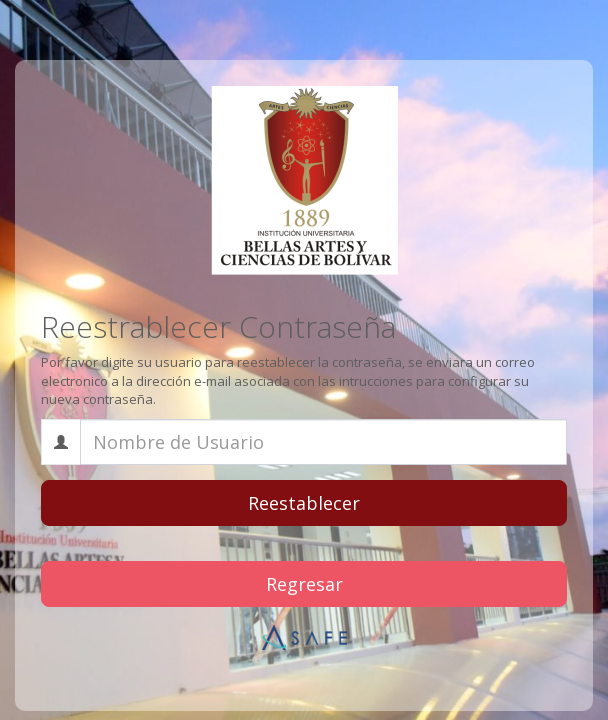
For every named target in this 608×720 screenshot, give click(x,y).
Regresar (304, 584)
